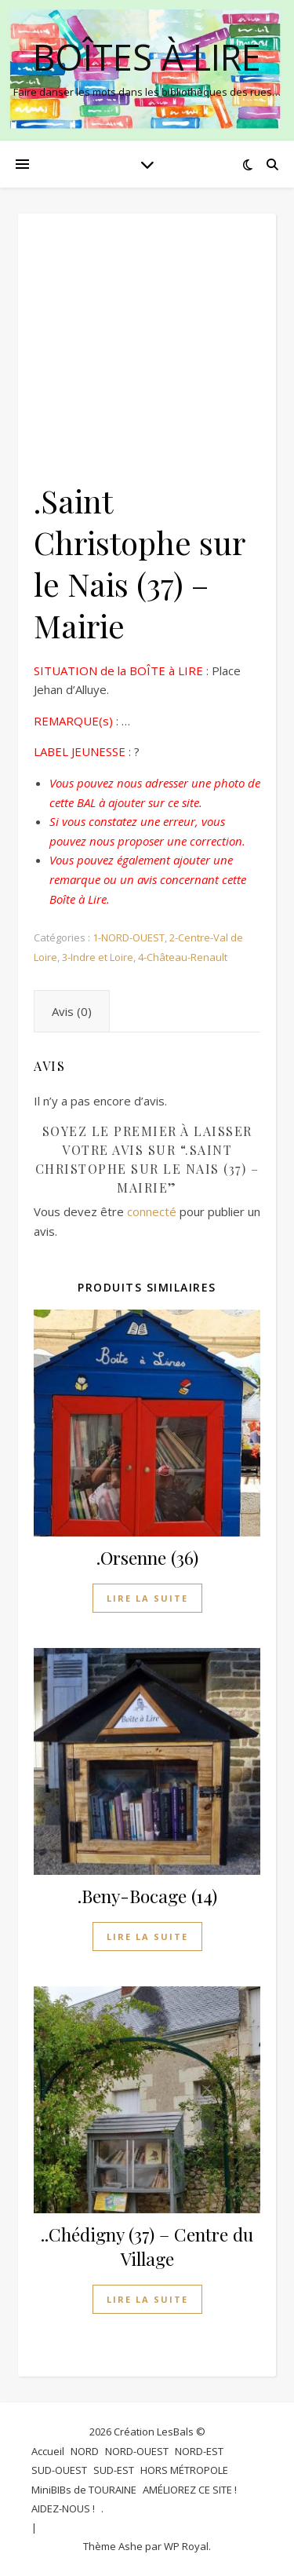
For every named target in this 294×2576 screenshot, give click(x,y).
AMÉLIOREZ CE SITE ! (190, 2490)
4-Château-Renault (182, 957)
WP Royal (186, 2546)
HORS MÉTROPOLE (184, 2470)
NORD (85, 2451)
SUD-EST (113, 2470)
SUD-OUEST (59, 2470)
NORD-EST (199, 2451)
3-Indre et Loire (97, 957)
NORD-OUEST (137, 2451)
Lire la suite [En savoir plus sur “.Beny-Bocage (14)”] (147, 1936)
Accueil (47, 2451)
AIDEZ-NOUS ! (63, 2508)
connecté (151, 1211)
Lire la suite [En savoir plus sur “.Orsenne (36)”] (147, 1598)
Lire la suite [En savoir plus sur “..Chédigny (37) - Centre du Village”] (147, 2299)
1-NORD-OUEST (129, 937)
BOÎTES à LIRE (147, 57)
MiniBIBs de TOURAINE (83, 2490)
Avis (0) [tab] (72, 1011)
